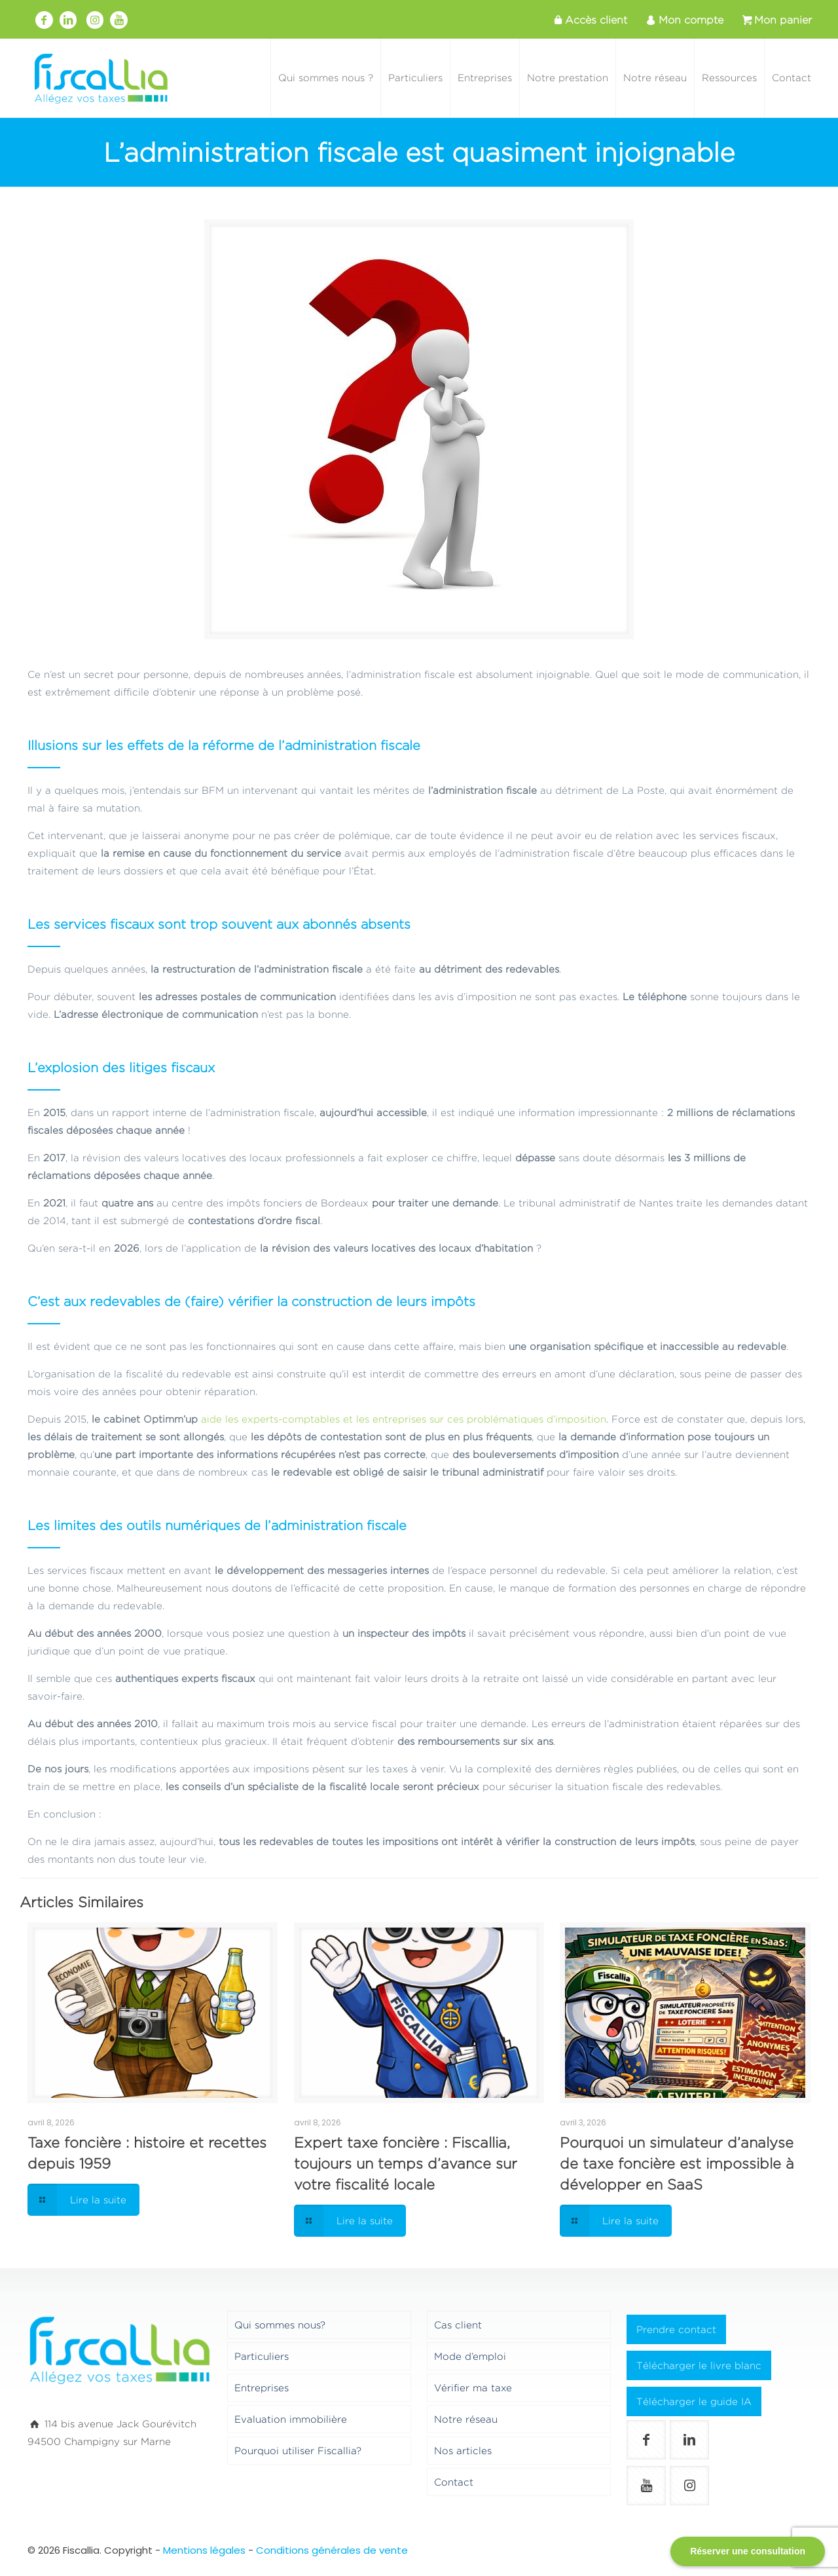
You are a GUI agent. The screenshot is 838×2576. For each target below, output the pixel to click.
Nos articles (463, 2450)
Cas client (458, 2325)
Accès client (589, 20)
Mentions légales (204, 2550)
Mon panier (776, 20)
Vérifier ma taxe (473, 2388)
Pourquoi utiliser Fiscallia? (297, 2450)
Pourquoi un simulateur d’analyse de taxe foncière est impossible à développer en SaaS (677, 2163)
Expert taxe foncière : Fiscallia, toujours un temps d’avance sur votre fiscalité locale (405, 2163)
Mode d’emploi (470, 2356)
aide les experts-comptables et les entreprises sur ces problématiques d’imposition (403, 1419)
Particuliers (261, 2356)
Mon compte (683, 20)
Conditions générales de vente (332, 2550)
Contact (453, 2482)
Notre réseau (466, 2419)
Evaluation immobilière (290, 2419)
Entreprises (261, 2388)
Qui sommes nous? (279, 2325)
